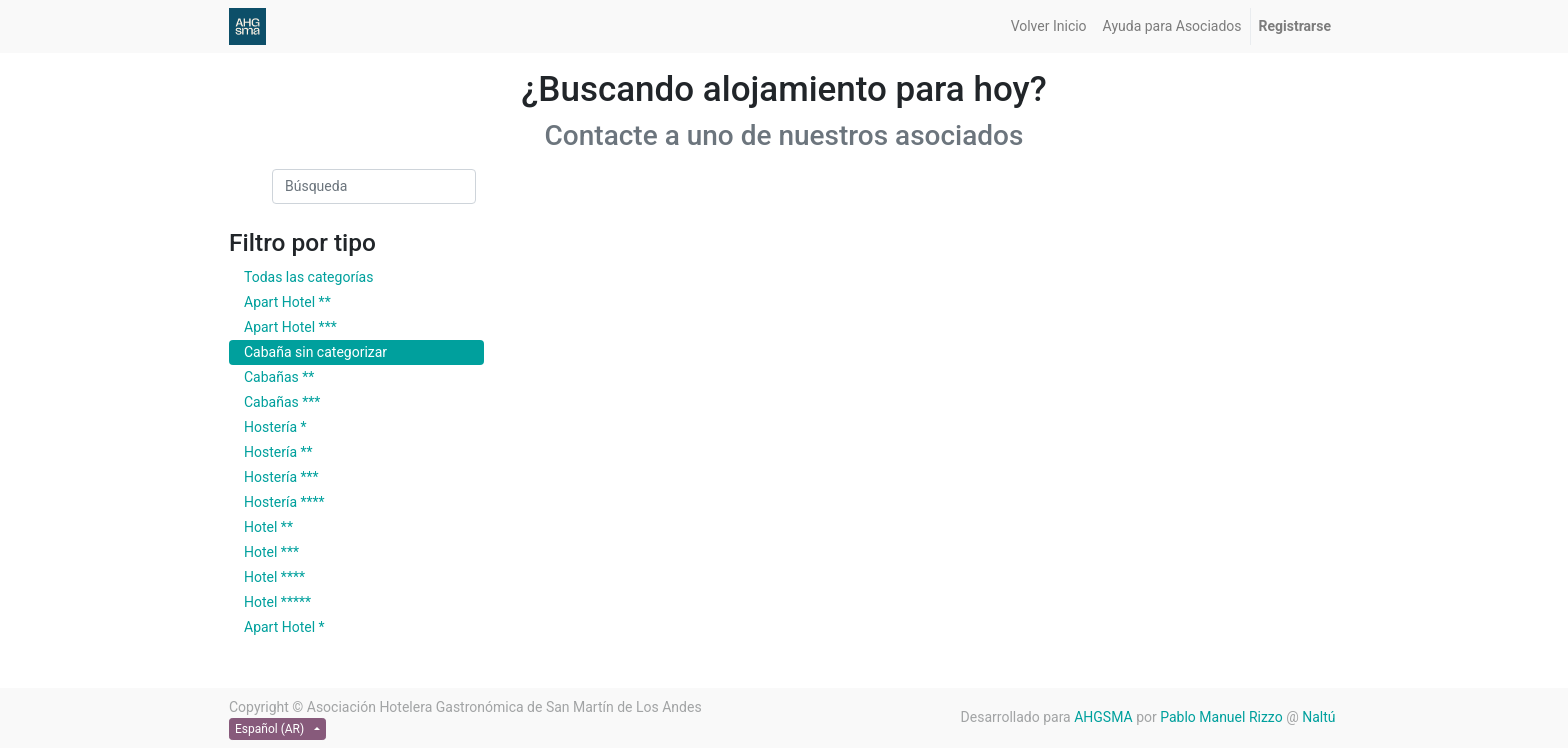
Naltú (1320, 717)
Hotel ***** (277, 602)
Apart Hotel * (284, 627)
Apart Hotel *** (290, 327)
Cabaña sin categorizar (315, 352)
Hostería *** (281, 477)
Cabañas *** (282, 402)
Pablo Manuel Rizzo (1221, 717)
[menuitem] (1049, 26)
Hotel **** (274, 577)
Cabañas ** (279, 377)
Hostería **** (284, 502)
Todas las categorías (308, 277)
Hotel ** (268, 527)
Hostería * (275, 427)
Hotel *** (271, 552)
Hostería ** (278, 452)
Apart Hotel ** (287, 302)
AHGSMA (1103, 717)
